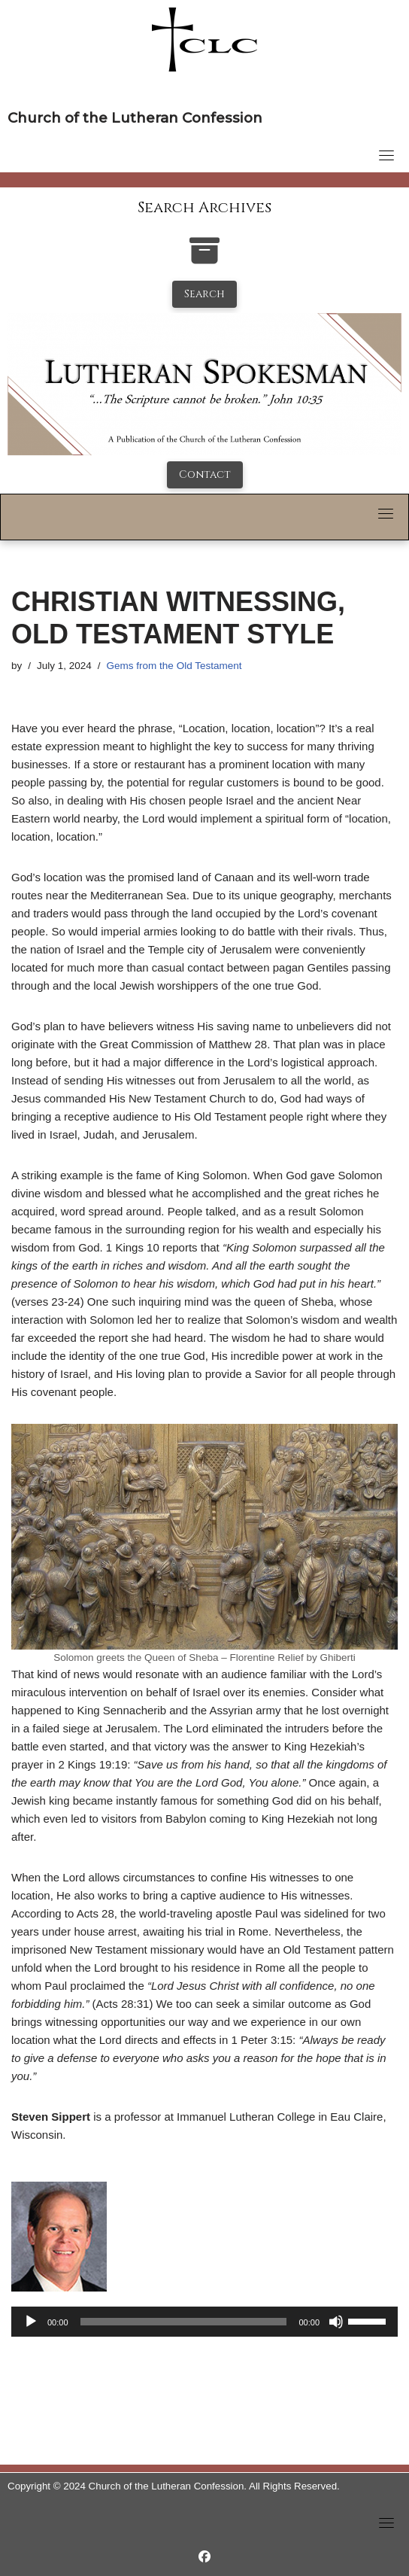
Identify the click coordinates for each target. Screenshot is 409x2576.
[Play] (30, 2321)
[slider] (183, 2321)
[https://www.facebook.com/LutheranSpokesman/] (204, 2556)
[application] (204, 2322)
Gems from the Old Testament (174, 665)
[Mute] (336, 2321)
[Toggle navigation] (386, 155)
